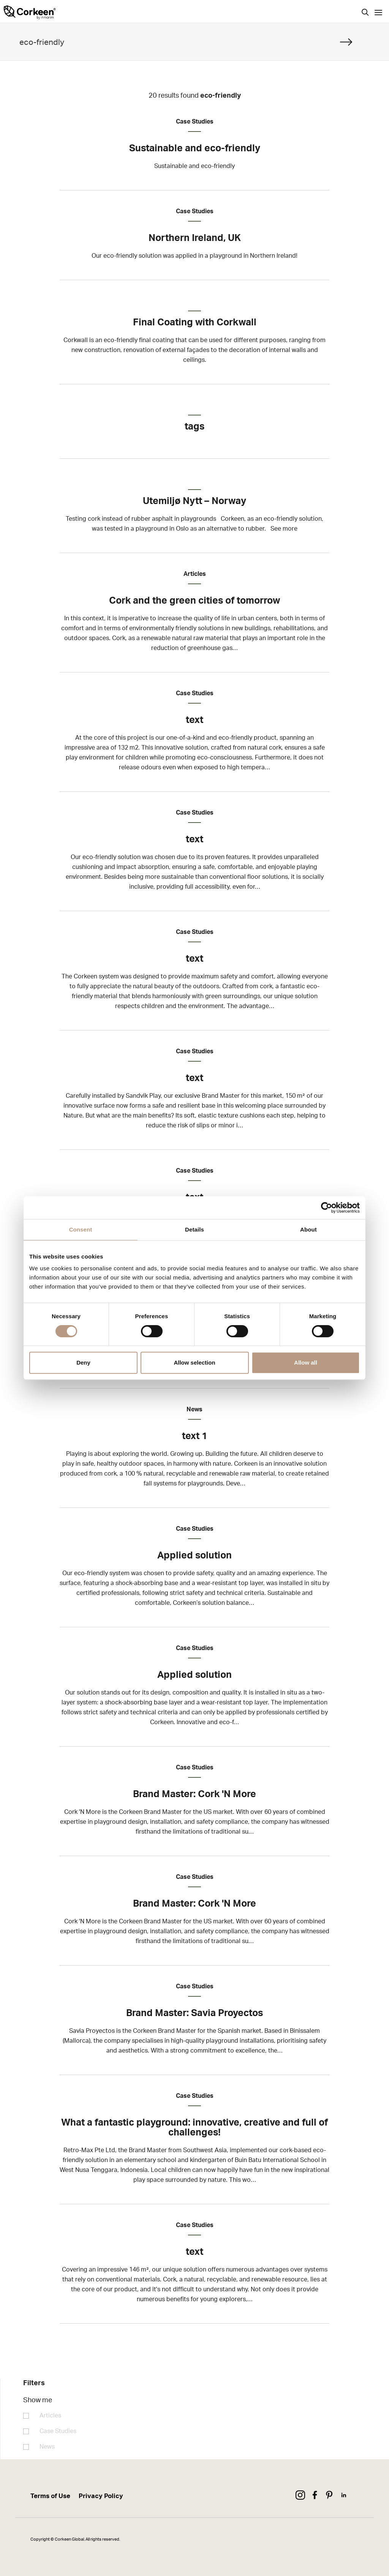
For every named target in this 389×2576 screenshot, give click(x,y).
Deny (83, 1362)
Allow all (305, 1362)
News (47, 2447)
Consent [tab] (80, 1229)
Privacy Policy (101, 2496)
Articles (50, 2416)
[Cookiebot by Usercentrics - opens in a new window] (326, 1207)
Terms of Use (50, 2496)
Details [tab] (194, 1229)
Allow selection (194, 1362)
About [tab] (308, 1229)
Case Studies (58, 2431)
